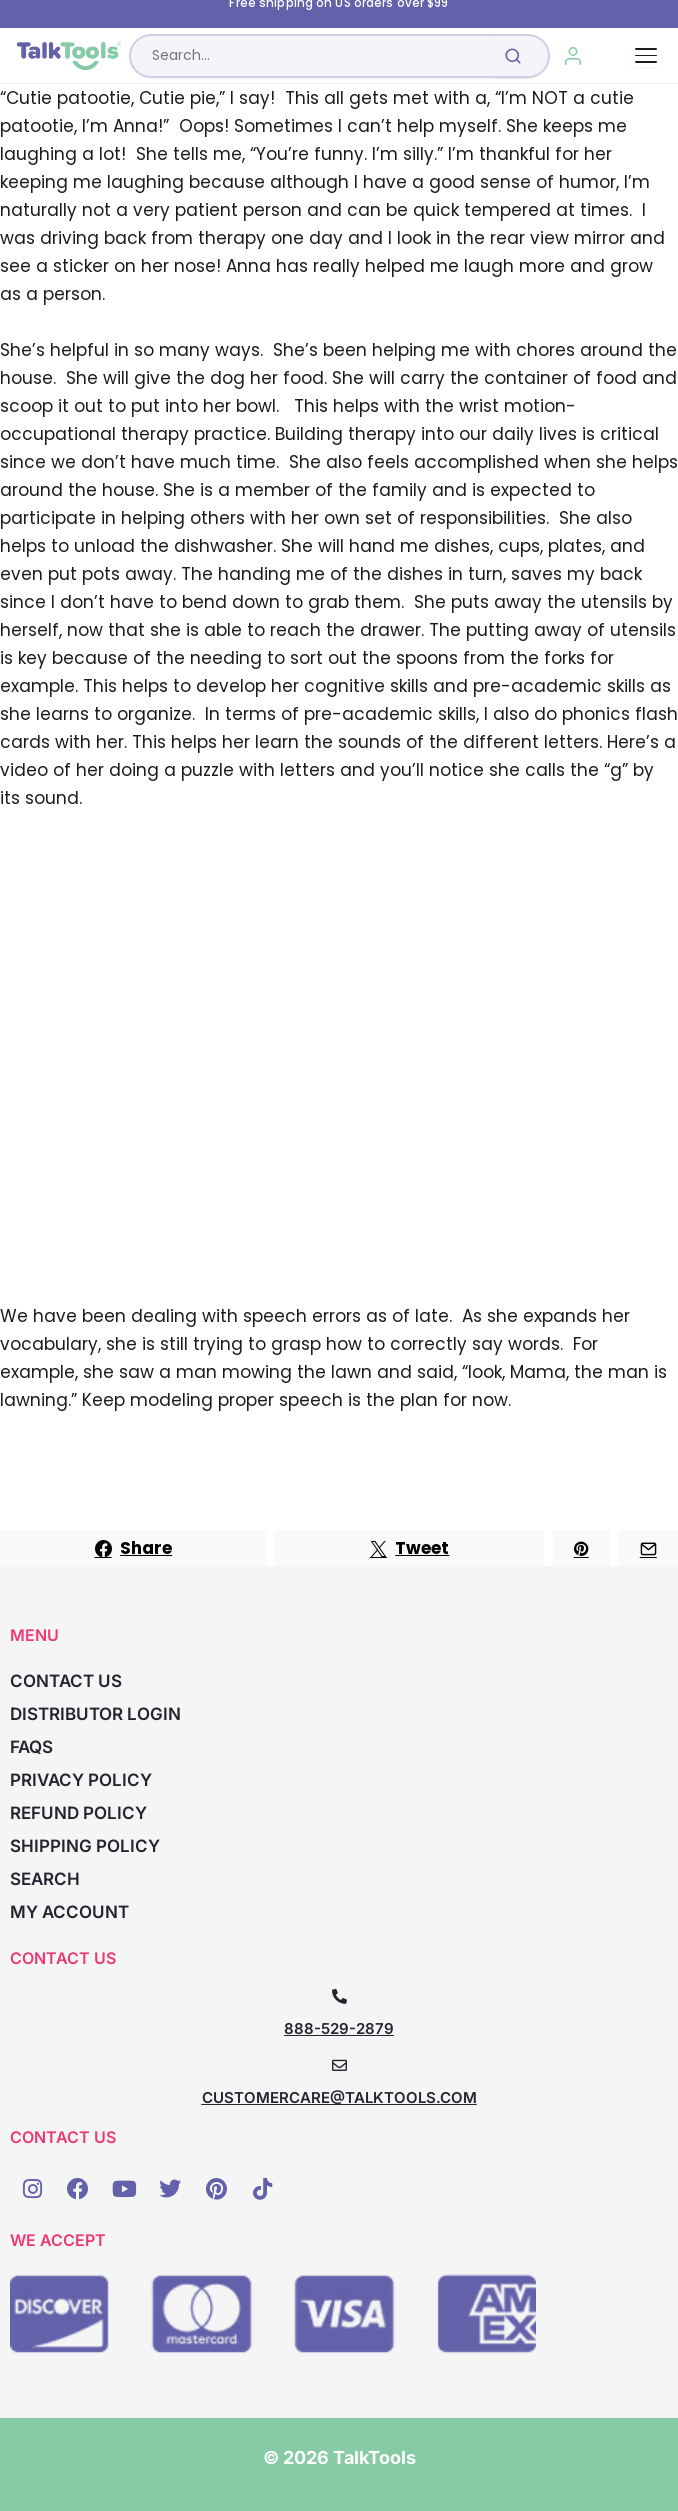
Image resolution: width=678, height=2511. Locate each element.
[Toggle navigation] (646, 55)
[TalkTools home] (69, 56)
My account (69, 1912)
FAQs (31, 1747)
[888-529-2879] (339, 1996)
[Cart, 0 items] (618, 56)
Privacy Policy (81, 1780)
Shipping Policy (85, 1846)
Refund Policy (78, 1813)
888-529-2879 (339, 2028)
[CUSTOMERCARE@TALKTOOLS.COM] (339, 2065)
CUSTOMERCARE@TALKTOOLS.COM (339, 2097)
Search (45, 1879)
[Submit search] (513, 56)
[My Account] (573, 56)
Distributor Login (95, 1714)
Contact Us (66, 1681)
